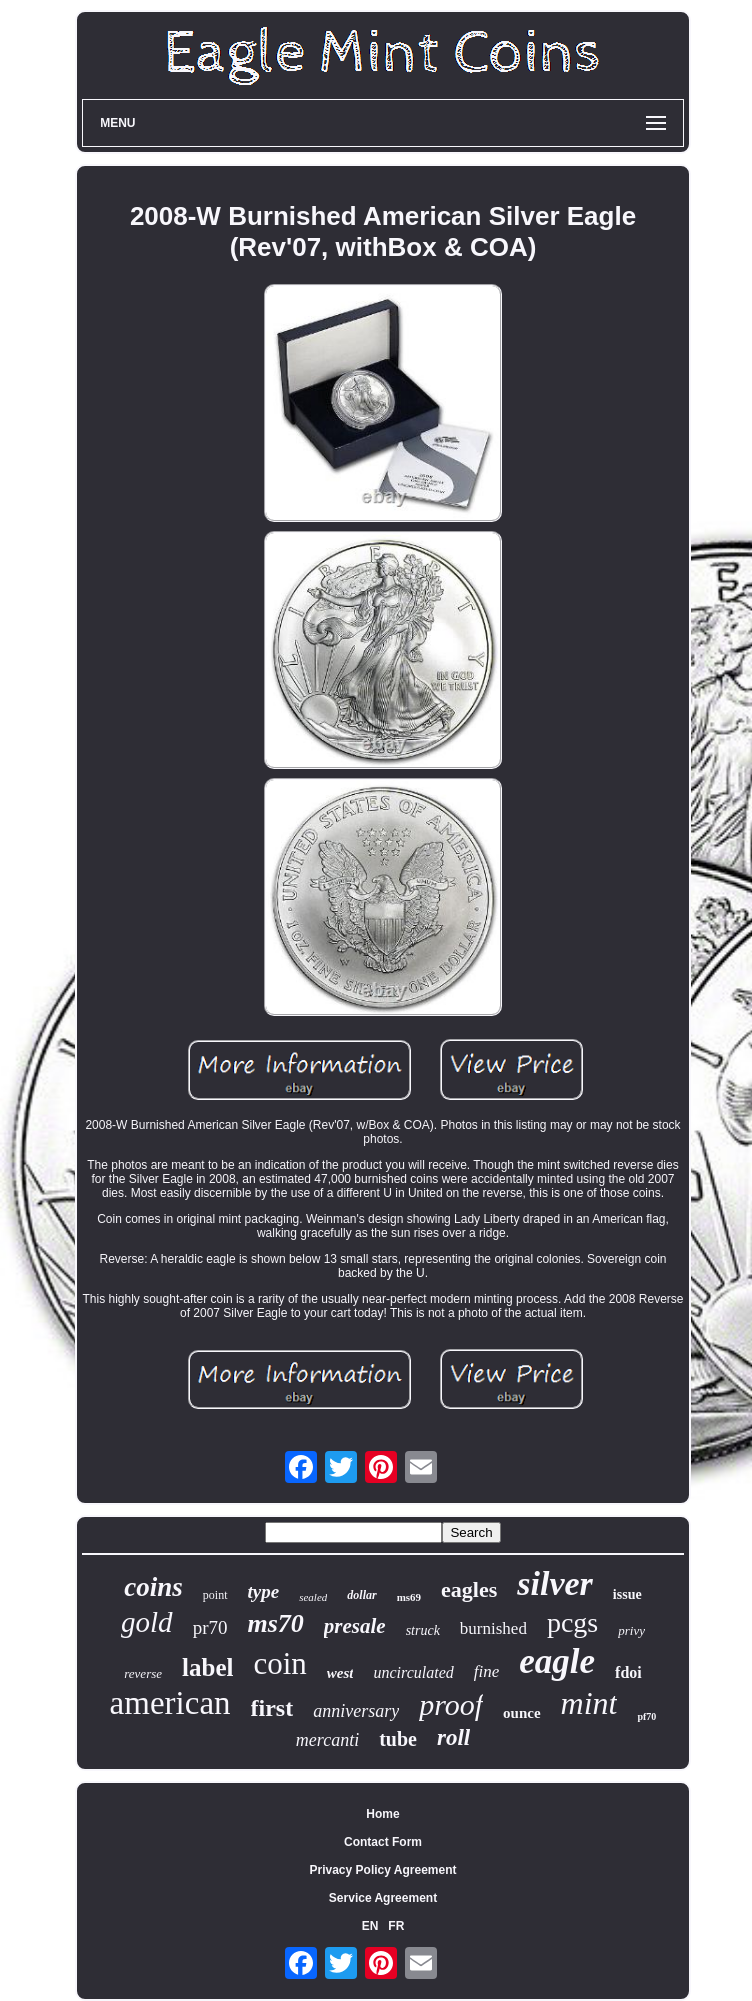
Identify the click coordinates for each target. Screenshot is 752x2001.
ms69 (409, 1597)
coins (153, 1587)
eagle (557, 1661)
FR (396, 1926)
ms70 (275, 1623)
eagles (469, 1589)
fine (487, 1671)
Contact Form (383, 1842)
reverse (143, 1673)
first (272, 1708)
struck (423, 1630)
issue (627, 1594)
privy (631, 1630)
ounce (522, 1713)
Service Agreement (383, 1898)
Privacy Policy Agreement (383, 1870)
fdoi (628, 1672)
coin (279, 1663)
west (340, 1673)
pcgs (572, 1622)
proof (451, 1704)
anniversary (356, 1711)
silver (555, 1583)
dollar (361, 1595)
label (207, 1667)
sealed (313, 1597)
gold (147, 1622)
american (170, 1703)
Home (382, 1814)
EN (370, 1926)
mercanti (327, 1740)
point (215, 1595)
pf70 (646, 1716)
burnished (493, 1628)
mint (589, 1703)
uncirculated (413, 1672)
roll (453, 1737)
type (264, 1591)
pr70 (210, 1627)
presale (355, 1626)
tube (398, 1739)
